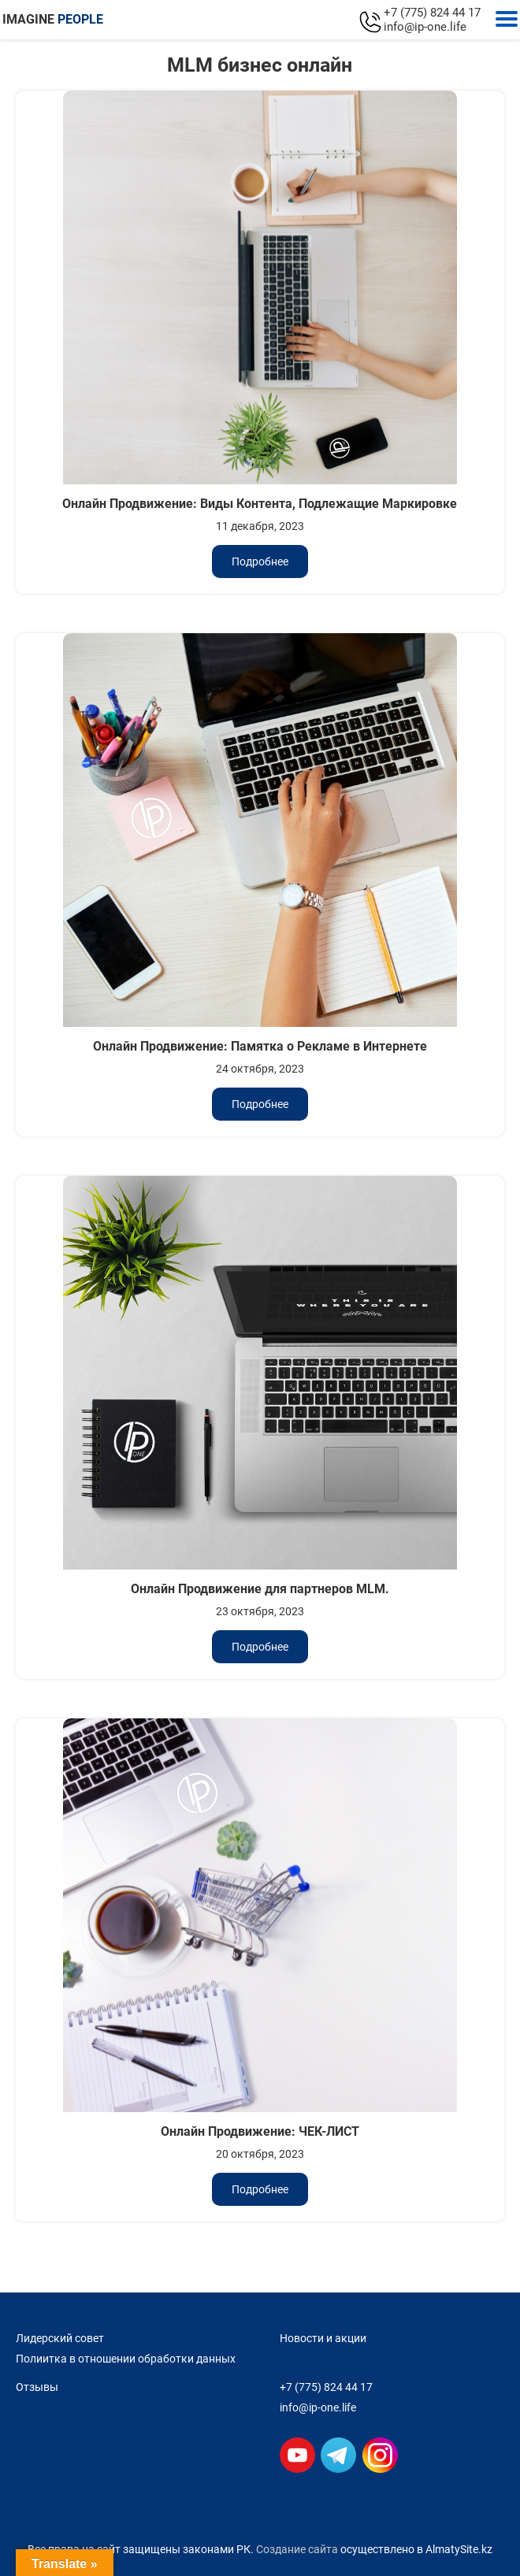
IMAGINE (52, 19)
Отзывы (37, 2387)
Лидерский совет (60, 2338)
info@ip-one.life (425, 27)
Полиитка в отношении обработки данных (126, 2358)
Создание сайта (297, 2549)
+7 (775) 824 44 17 (432, 13)
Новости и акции (323, 2338)
